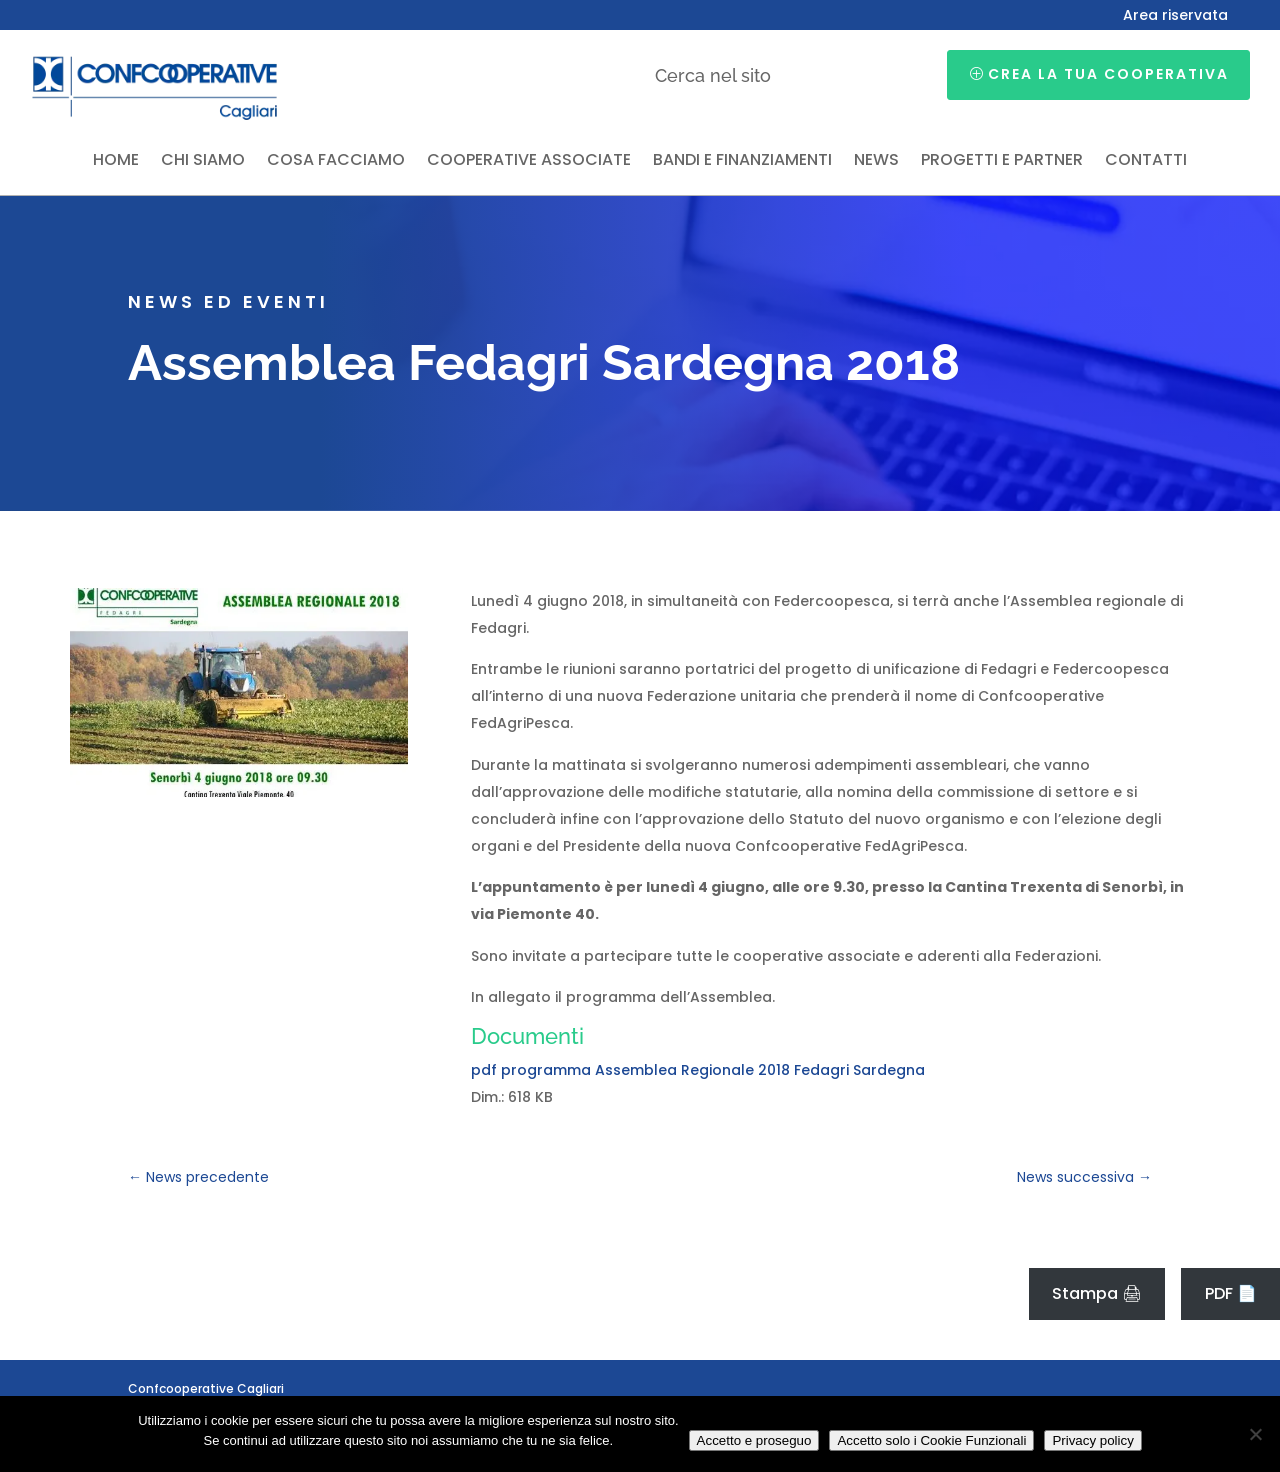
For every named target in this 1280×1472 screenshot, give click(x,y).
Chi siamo (203, 162)
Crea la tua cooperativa (1108, 74)
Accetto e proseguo (754, 1440)
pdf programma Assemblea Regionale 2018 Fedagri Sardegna (698, 1070)
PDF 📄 (1231, 1293)
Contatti (1146, 162)
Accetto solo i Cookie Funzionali (931, 1440)
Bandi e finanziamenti (742, 162)
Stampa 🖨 (1097, 1293)
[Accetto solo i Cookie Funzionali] (1255, 1434)
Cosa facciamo (336, 162)
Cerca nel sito (713, 75)
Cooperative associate (529, 162)
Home (116, 162)
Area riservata (1175, 16)
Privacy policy (1092, 1440)
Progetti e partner (1002, 162)
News (876, 162)
